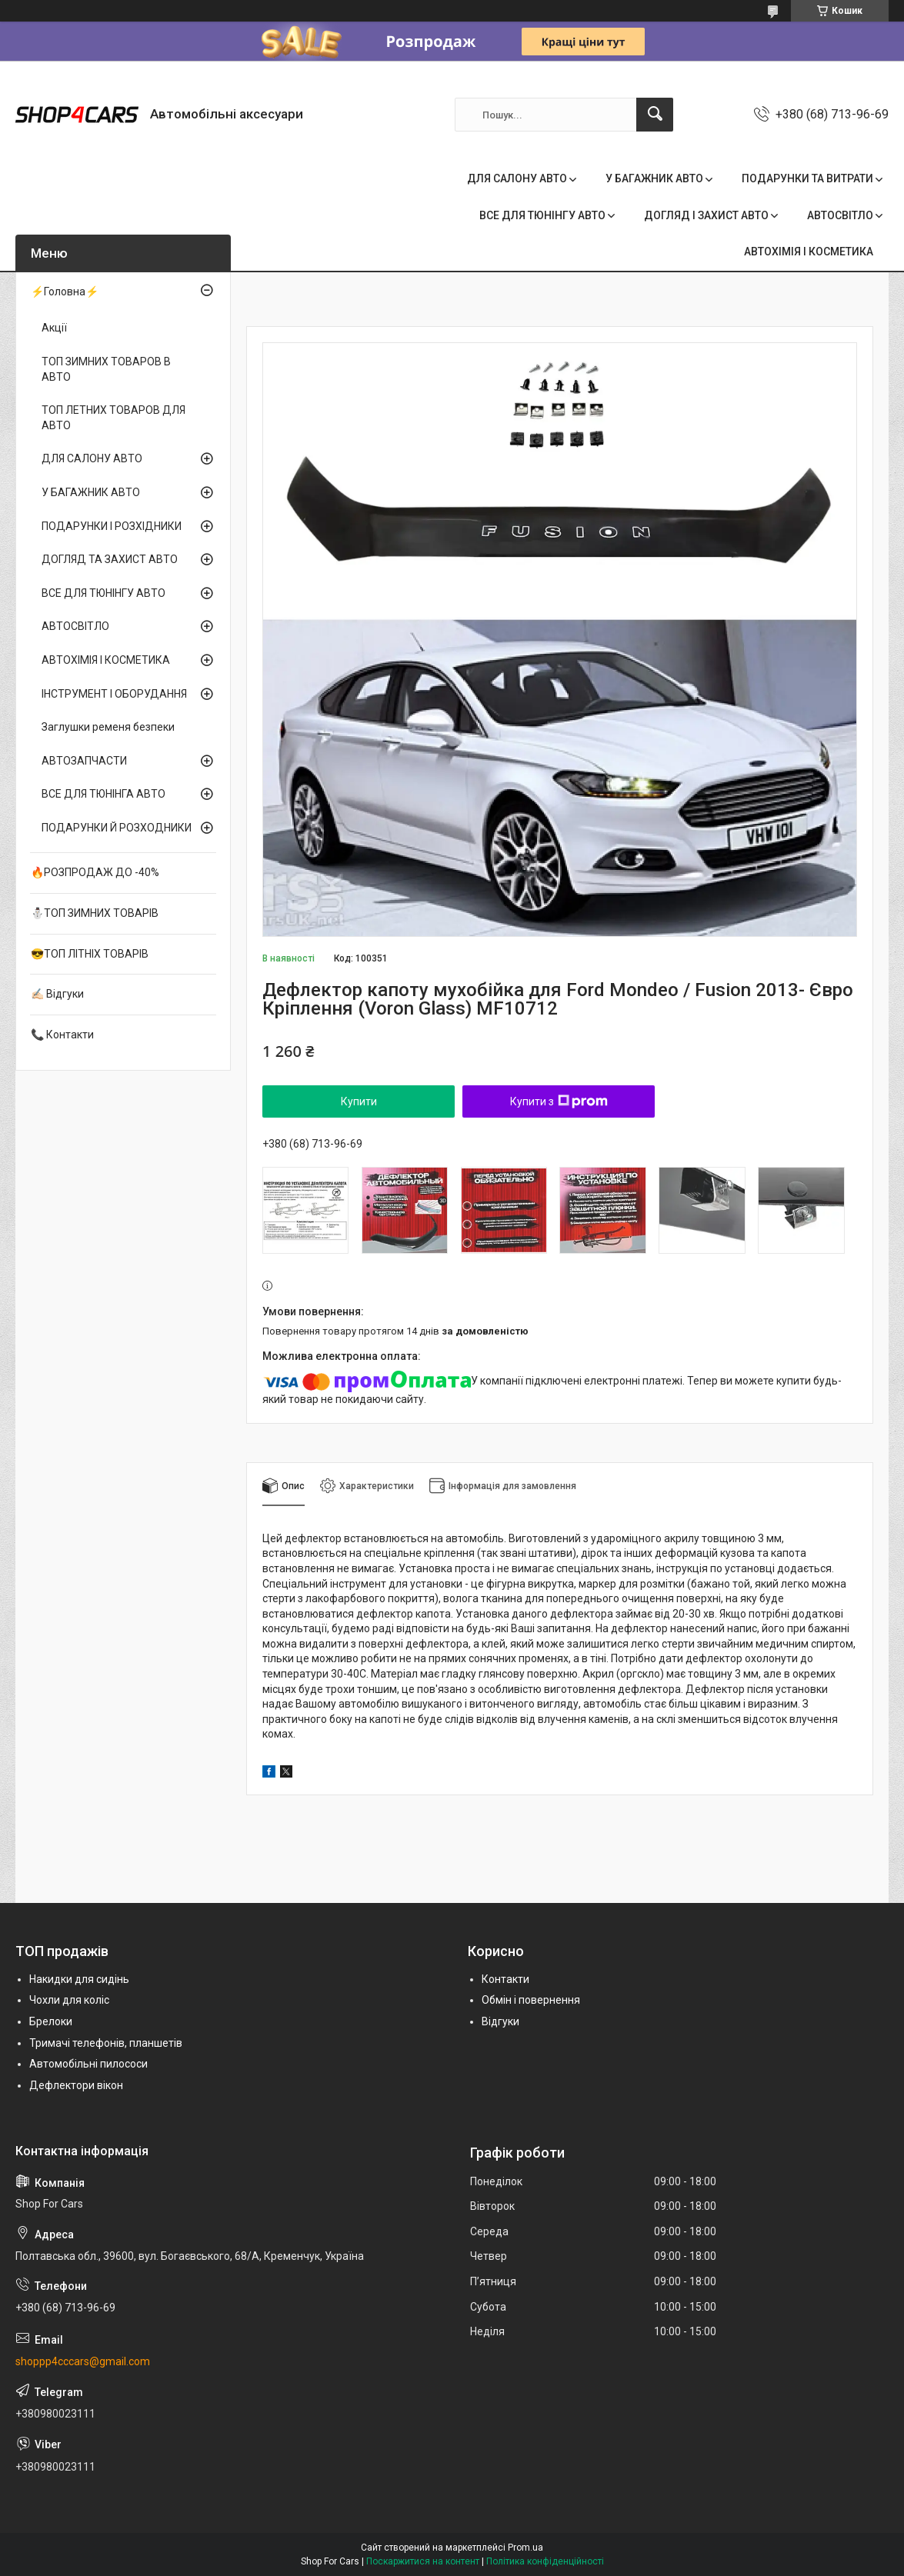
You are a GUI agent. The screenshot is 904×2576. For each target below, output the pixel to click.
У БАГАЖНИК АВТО (654, 178)
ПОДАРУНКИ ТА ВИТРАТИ (807, 178)
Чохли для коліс (69, 2000)
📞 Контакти (62, 1034)
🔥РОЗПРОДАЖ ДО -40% (95, 872)
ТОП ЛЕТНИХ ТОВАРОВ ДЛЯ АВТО (113, 418)
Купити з (559, 1101)
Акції (54, 328)
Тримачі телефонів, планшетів (105, 2043)
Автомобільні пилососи (88, 2064)
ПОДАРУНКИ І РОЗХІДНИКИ (112, 526)
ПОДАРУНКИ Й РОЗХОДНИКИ (117, 827)
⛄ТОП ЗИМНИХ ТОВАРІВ (94, 913)
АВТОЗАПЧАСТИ (84, 761)
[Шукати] (654, 115)
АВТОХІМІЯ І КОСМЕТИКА (808, 251)
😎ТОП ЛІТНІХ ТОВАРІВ (89, 954)
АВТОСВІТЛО (840, 215)
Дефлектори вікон (76, 2085)
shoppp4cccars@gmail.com (82, 2361)
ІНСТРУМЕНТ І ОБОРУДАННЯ (114, 694)
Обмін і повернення (531, 2000)
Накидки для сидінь (79, 1979)
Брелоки (50, 2021)
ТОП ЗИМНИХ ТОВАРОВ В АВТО (106, 369)
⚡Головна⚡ (64, 291)
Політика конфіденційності (545, 2561)
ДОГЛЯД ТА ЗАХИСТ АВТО (110, 559)
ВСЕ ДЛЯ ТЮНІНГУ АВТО (542, 215)
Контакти (505, 1979)
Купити (359, 1101)
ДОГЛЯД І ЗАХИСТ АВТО (706, 215)
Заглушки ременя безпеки (108, 727)
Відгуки (500, 2021)
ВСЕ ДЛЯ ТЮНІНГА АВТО (103, 794)
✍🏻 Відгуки (57, 994)
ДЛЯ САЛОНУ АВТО (517, 178)
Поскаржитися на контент (422, 2561)
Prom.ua (525, 2547)
